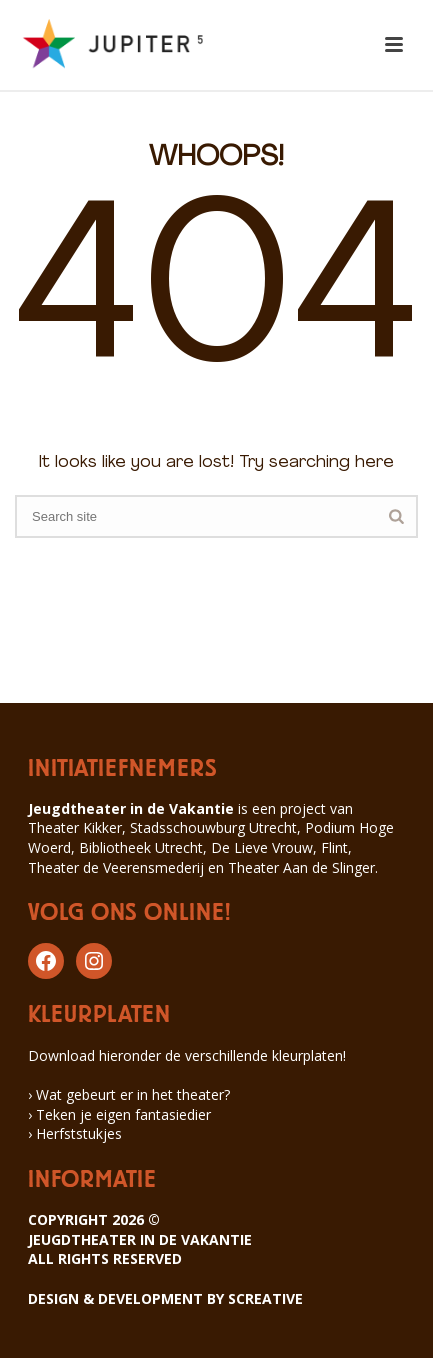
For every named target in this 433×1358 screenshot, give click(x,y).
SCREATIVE (265, 1298)
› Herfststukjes (75, 1133)
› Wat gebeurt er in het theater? (129, 1094)
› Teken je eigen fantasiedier (119, 1114)
